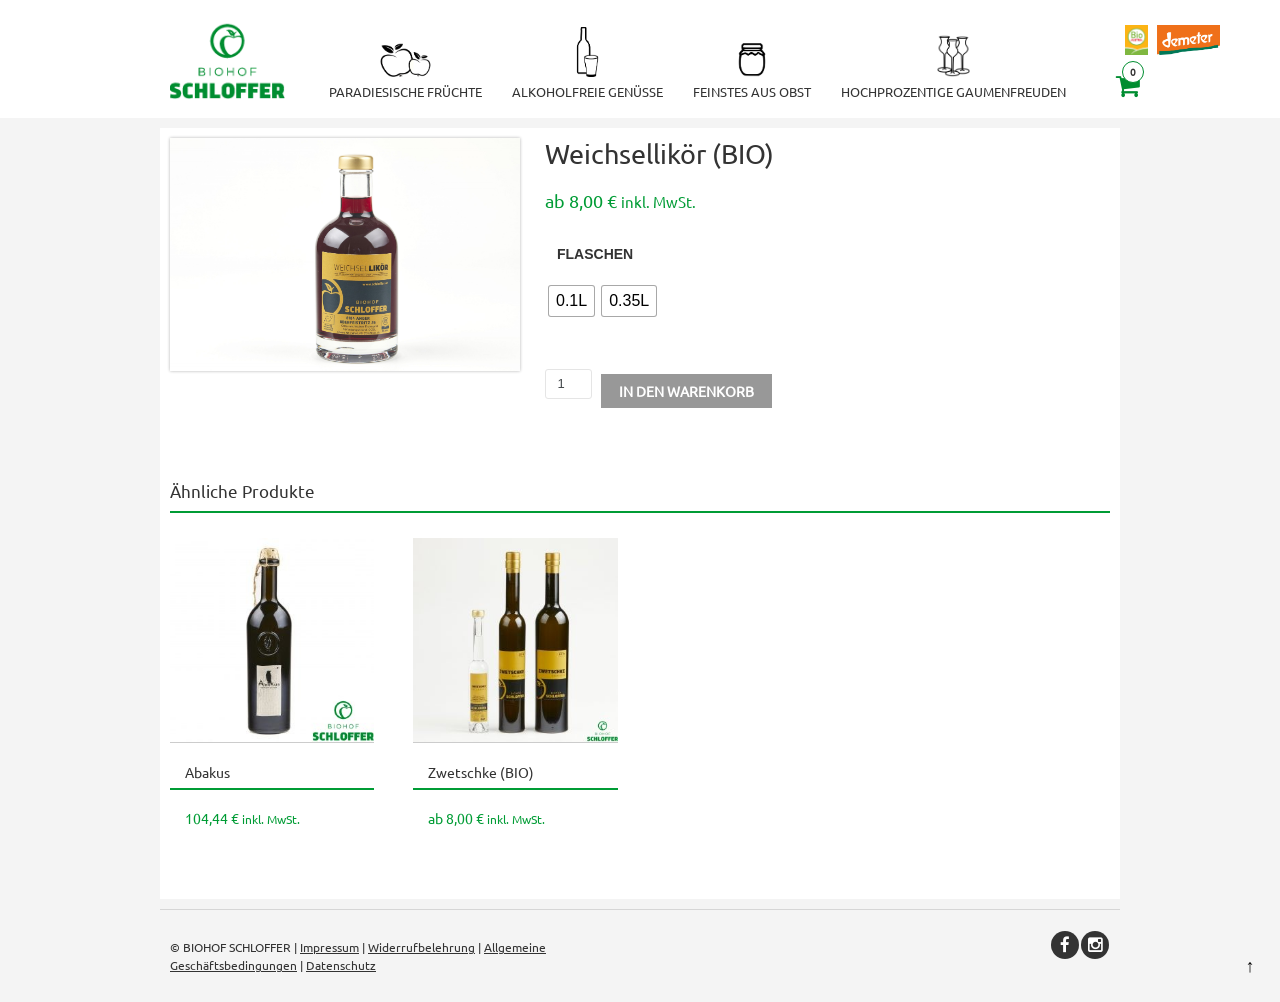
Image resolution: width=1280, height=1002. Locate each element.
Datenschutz (341, 965)
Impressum (329, 947)
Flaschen (595, 254)
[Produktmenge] (568, 384)
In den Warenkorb (686, 391)
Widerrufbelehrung (421, 947)
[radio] (571, 301)
